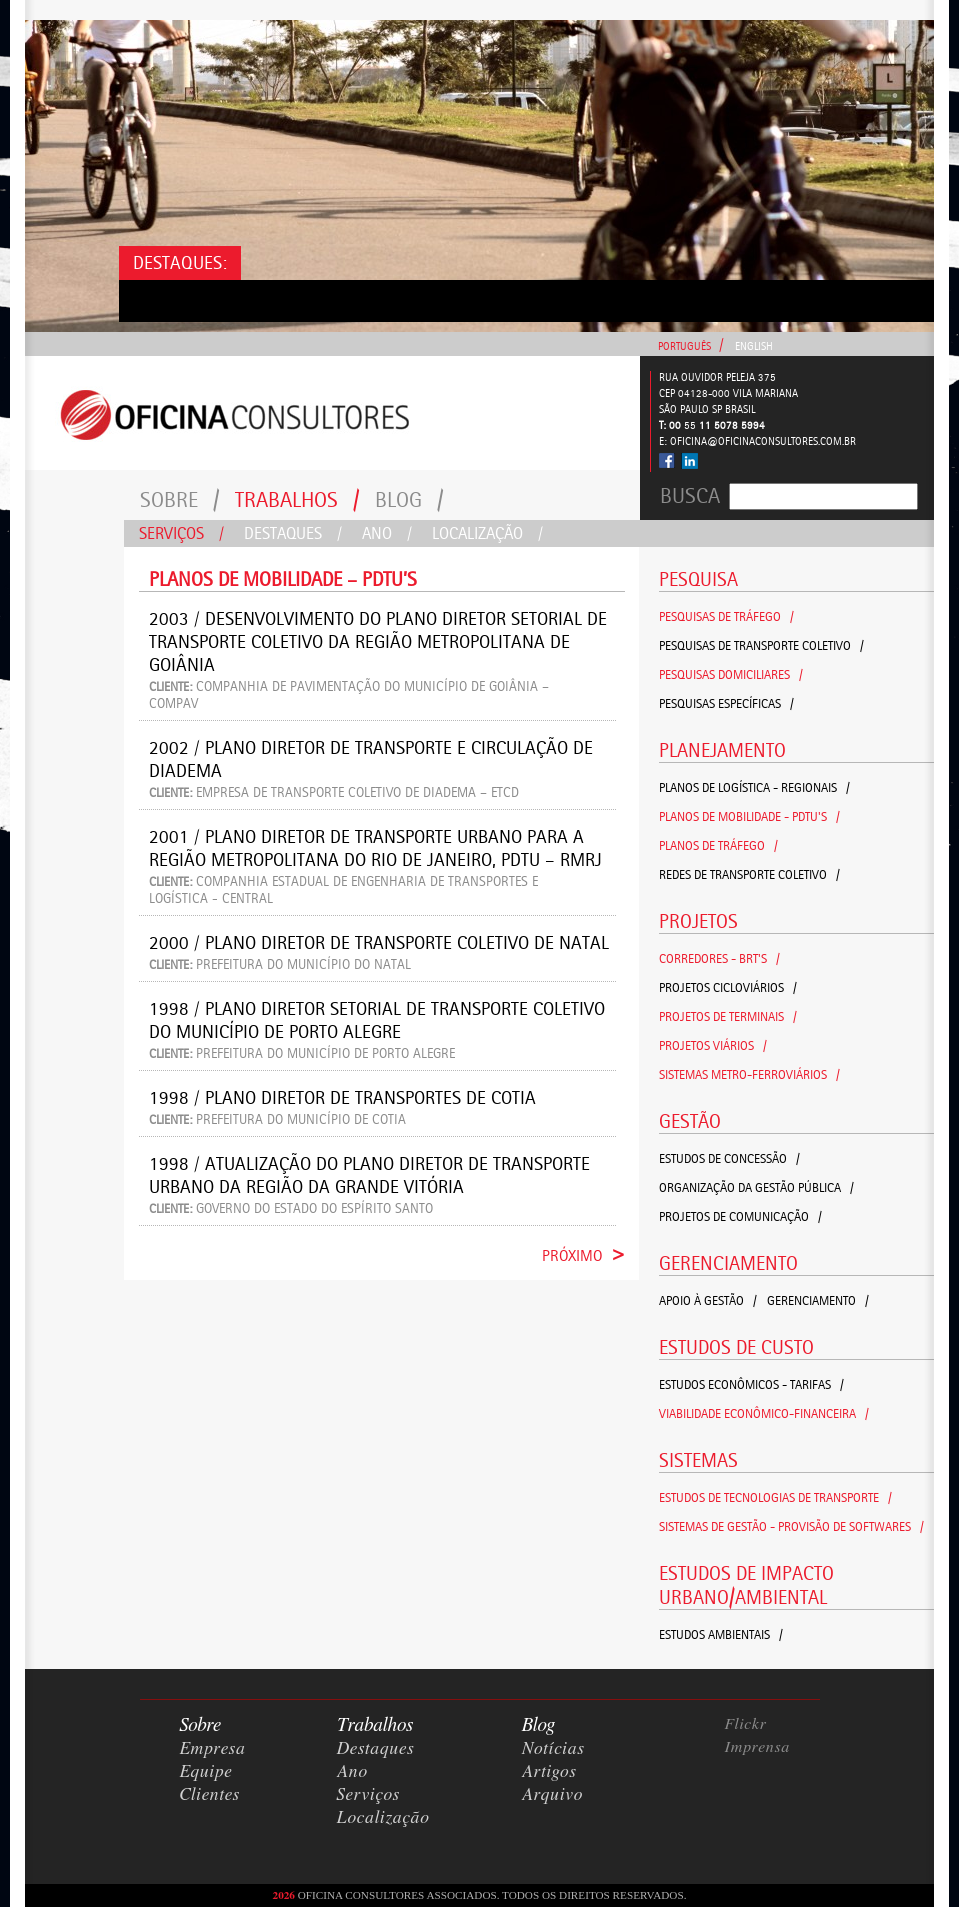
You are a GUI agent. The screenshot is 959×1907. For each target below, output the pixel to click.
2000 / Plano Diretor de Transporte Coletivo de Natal (379, 942)
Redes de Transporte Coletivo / (749, 874)
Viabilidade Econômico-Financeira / (764, 1413)
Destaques (293, 533)
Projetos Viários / (713, 1045)
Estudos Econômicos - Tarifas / (751, 1384)
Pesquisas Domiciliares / (731, 674)
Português (684, 346)
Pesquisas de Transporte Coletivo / (761, 645)
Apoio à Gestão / (708, 1300)
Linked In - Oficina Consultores (689, 461)
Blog (409, 499)
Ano (387, 533)
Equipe (206, 1772)
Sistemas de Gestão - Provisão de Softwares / (791, 1526)
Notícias (553, 1749)
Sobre (180, 499)
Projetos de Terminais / (728, 1016)
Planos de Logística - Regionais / (754, 787)
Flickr (746, 1724)
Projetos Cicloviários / (728, 987)
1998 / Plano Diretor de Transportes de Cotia (342, 1097)
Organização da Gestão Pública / (756, 1187)
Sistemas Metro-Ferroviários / (749, 1074)
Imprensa (758, 1747)
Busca (690, 496)
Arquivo (553, 1795)
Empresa (213, 1749)
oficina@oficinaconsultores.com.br (763, 441)
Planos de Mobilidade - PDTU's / (749, 816)
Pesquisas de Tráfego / (726, 616)
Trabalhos (297, 499)
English (754, 346)
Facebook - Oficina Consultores (667, 460)
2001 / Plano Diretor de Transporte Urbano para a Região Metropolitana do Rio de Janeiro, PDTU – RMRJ (375, 848)
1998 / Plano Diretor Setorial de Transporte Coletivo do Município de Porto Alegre (377, 1020)
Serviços (181, 533)
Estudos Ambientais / (721, 1634)
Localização (487, 533)
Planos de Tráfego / (718, 845)
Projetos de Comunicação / (740, 1216)
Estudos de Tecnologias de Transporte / (775, 1497)
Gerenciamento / (818, 1300)
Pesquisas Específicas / (726, 703)
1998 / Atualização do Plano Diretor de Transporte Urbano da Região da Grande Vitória (369, 1175)
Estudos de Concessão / (729, 1158)
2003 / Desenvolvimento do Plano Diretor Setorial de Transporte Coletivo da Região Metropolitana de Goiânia (378, 641)
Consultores (332, 413)
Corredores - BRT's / (719, 958)
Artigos (549, 1772)
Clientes (210, 1795)
